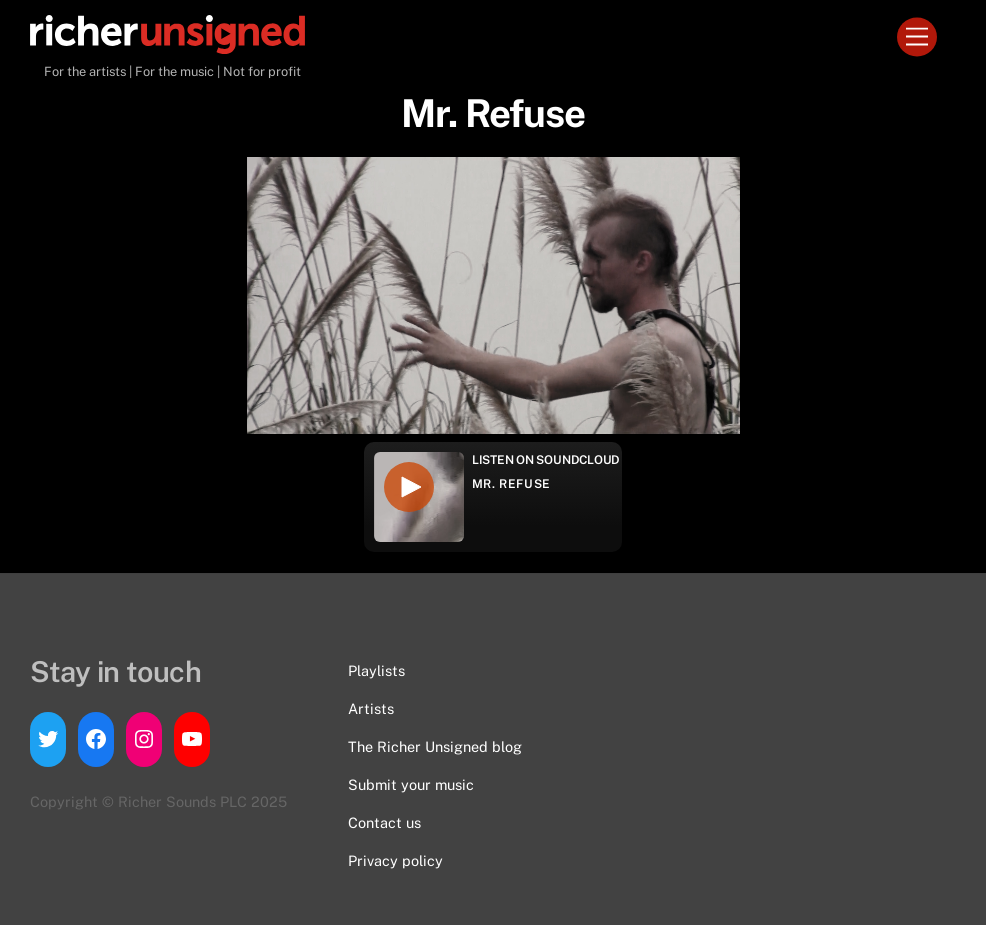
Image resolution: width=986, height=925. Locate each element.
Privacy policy (395, 860)
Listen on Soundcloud (546, 460)
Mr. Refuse (511, 484)
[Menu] (917, 37)
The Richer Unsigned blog (435, 746)
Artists (371, 708)
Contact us (384, 822)
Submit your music (411, 784)
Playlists (376, 670)
